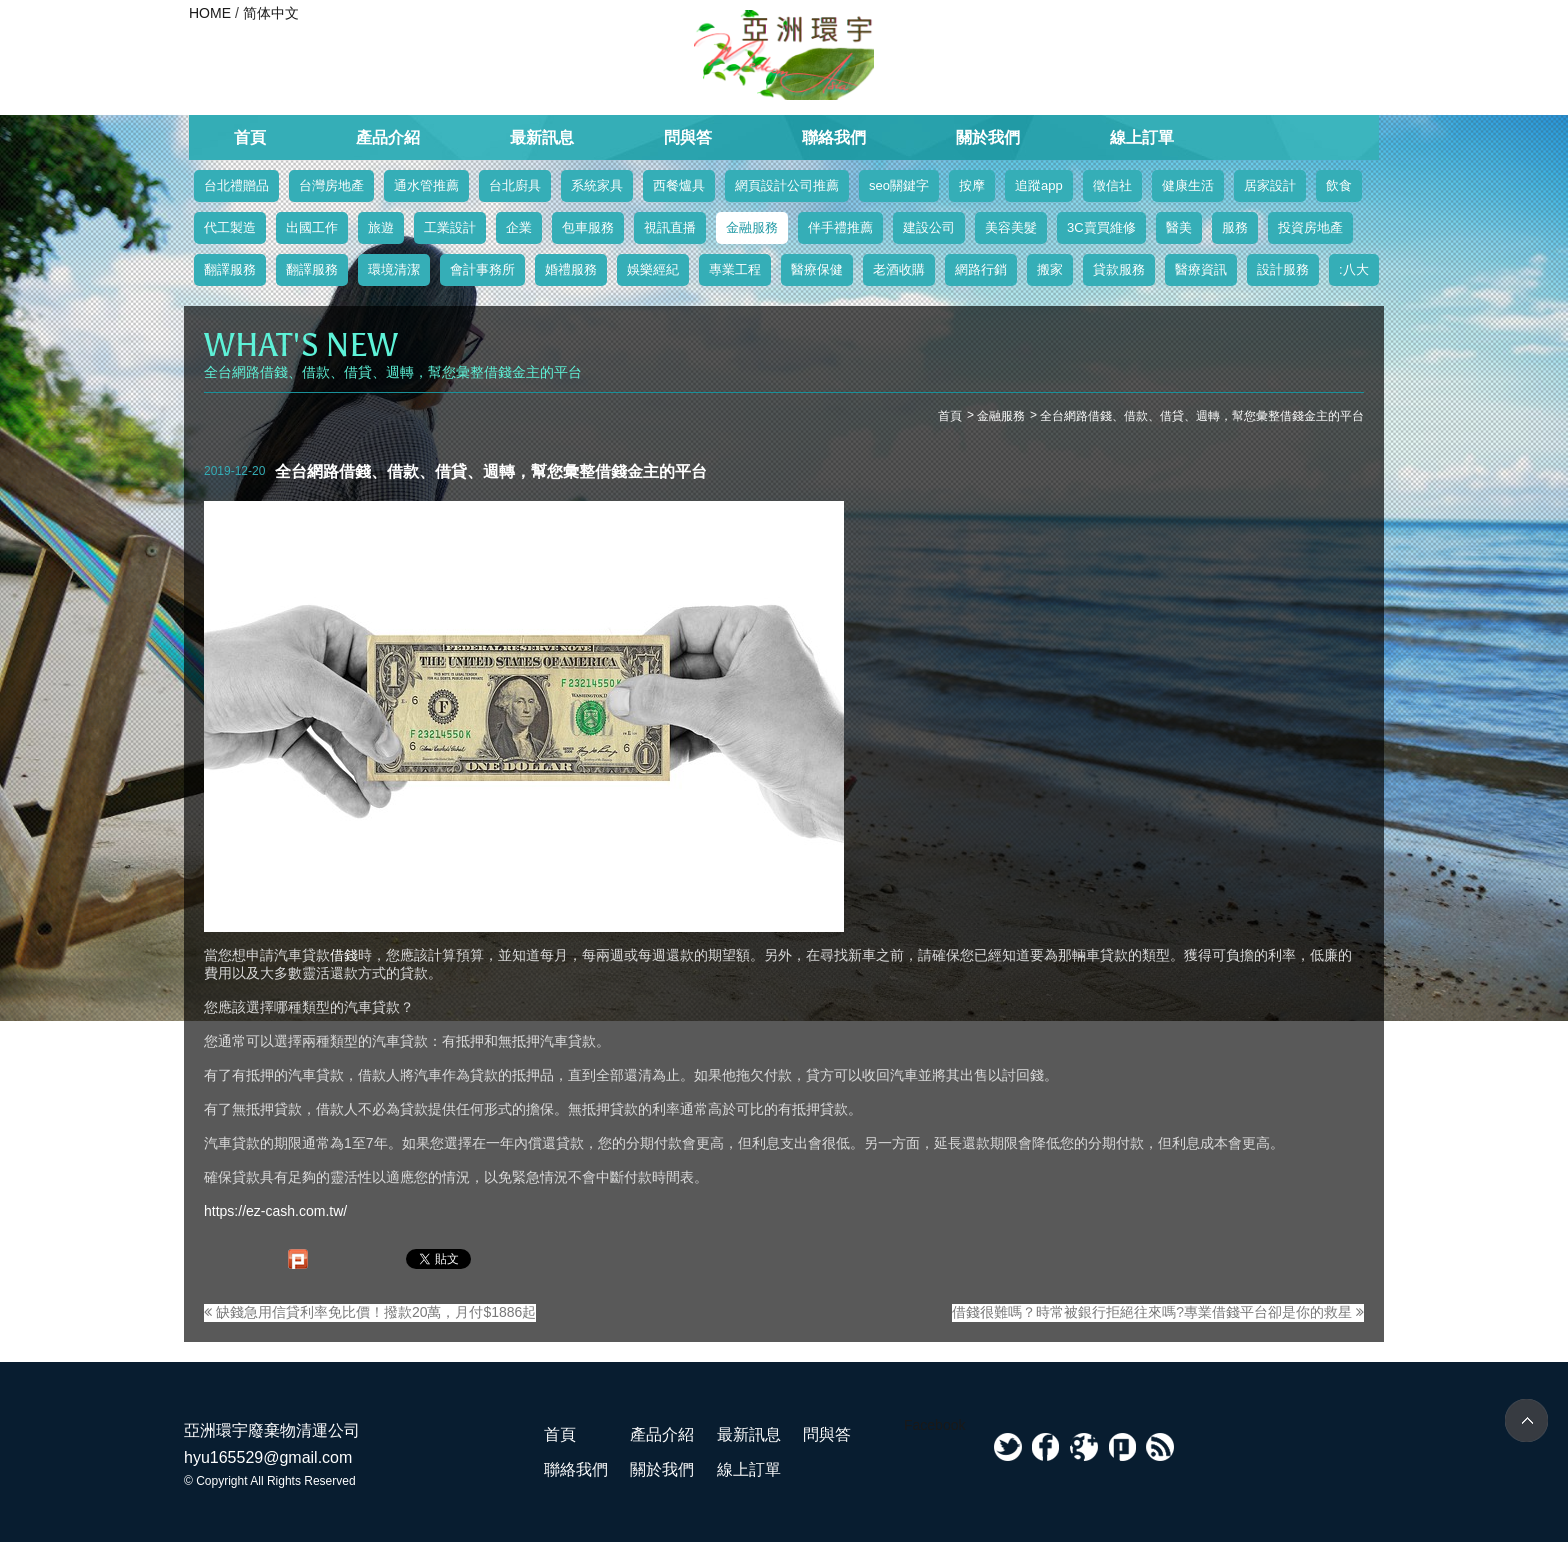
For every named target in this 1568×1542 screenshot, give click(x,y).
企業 (519, 227)
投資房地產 (1310, 227)
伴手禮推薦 (840, 227)
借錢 (344, 955)
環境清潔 (394, 269)
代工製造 (230, 227)
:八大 (1354, 269)
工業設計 (450, 227)
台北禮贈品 (236, 185)
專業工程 (735, 269)
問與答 (688, 137)
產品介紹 (388, 137)
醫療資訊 (1201, 269)
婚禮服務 (571, 269)
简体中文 (271, 13)
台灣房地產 (331, 185)
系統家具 (597, 185)
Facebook (934, 1425)
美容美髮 (1011, 227)
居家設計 (1270, 185)
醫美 (1179, 227)
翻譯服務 (230, 269)
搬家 (1050, 269)
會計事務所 (482, 269)
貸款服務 (1119, 269)
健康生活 (1188, 185)
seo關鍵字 (899, 185)
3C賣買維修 (1101, 227)
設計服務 (1283, 269)
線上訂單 (1142, 137)
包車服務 (588, 227)
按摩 (972, 185)
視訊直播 (670, 227)
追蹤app (1039, 185)
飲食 (1339, 185)
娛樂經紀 (653, 269)
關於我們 (988, 137)
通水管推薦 (426, 185)
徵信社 (1112, 185)
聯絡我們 (834, 137)
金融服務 (752, 227)
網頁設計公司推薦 (787, 185)
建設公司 (929, 227)
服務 (1235, 227)
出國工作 (312, 227)
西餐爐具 (679, 185)
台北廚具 (515, 185)
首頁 (250, 137)
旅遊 (381, 227)
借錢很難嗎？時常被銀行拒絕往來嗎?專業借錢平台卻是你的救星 (1158, 1312)
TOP (1526, 1420)
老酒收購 (899, 269)
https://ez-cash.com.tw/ (275, 1211)
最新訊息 (542, 137)
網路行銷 (981, 269)
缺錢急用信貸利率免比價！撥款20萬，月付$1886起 (370, 1312)
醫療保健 (817, 269)
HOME (210, 13)
